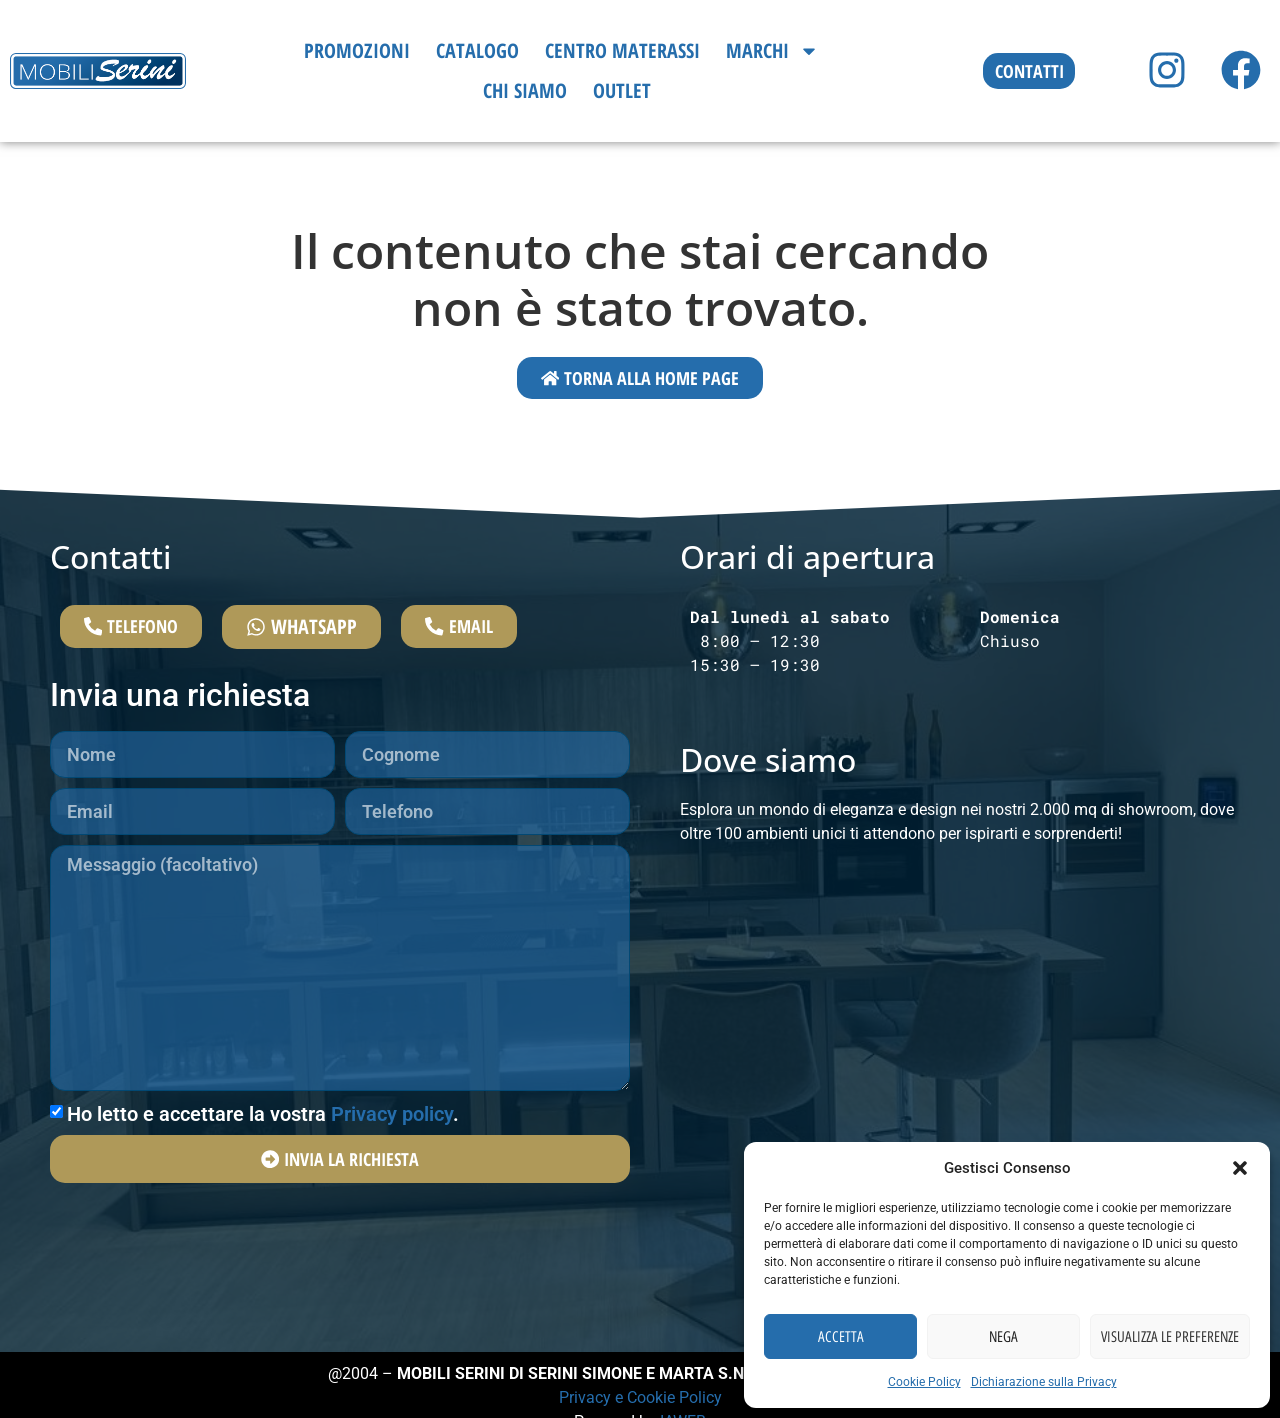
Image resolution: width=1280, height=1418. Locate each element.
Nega (1003, 1337)
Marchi (772, 51)
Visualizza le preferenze (1170, 1337)
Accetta (841, 1337)
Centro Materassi (622, 50)
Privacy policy (392, 1136)
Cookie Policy (924, 1382)
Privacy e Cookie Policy (640, 1399)
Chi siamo (525, 90)
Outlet (622, 90)
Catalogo (477, 50)
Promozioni (357, 50)
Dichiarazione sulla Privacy (1044, 1382)
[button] (1240, 1168)
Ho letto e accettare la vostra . (263, 1136)
